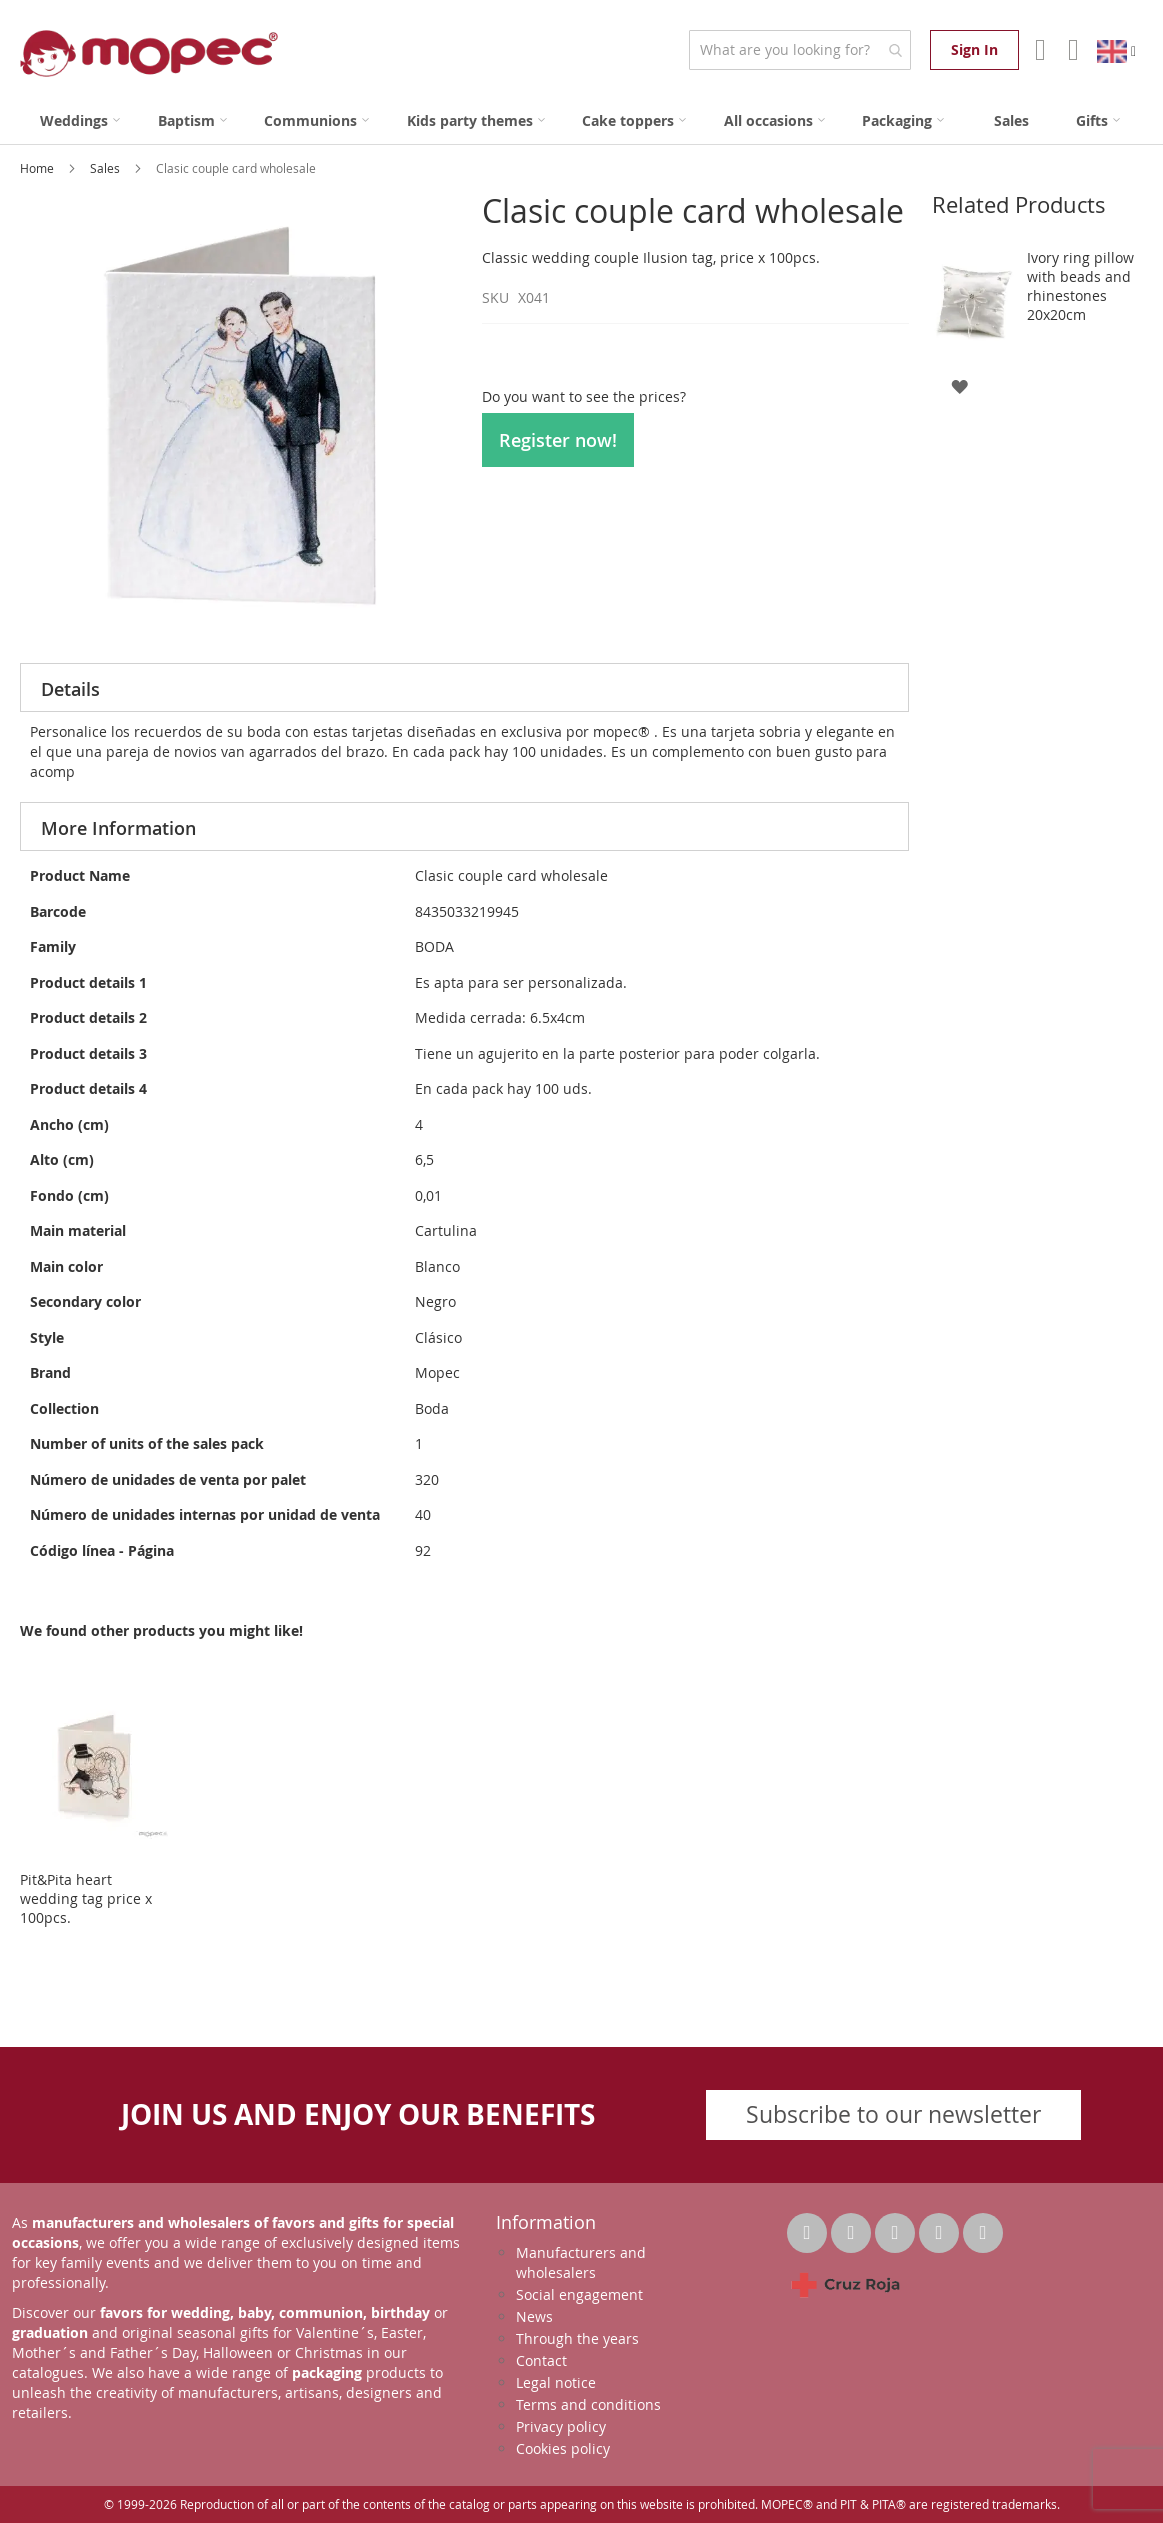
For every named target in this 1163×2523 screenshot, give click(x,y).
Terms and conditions (588, 2404)
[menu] (581, 120)
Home (38, 168)
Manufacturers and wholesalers (581, 2262)
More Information (118, 828)
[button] (959, 385)
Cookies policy (563, 2448)
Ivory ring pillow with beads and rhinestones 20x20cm (1080, 286)
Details (70, 689)
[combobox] (799, 50)
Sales (106, 168)
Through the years (577, 2338)
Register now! (558, 440)
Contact (541, 2360)
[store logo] (149, 53)
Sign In (974, 49)
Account (1038, 50)
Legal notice (556, 2382)
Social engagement (579, 2294)
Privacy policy (561, 2426)
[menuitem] (80, 120)
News (534, 2316)
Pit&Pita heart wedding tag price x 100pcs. (86, 1898)
